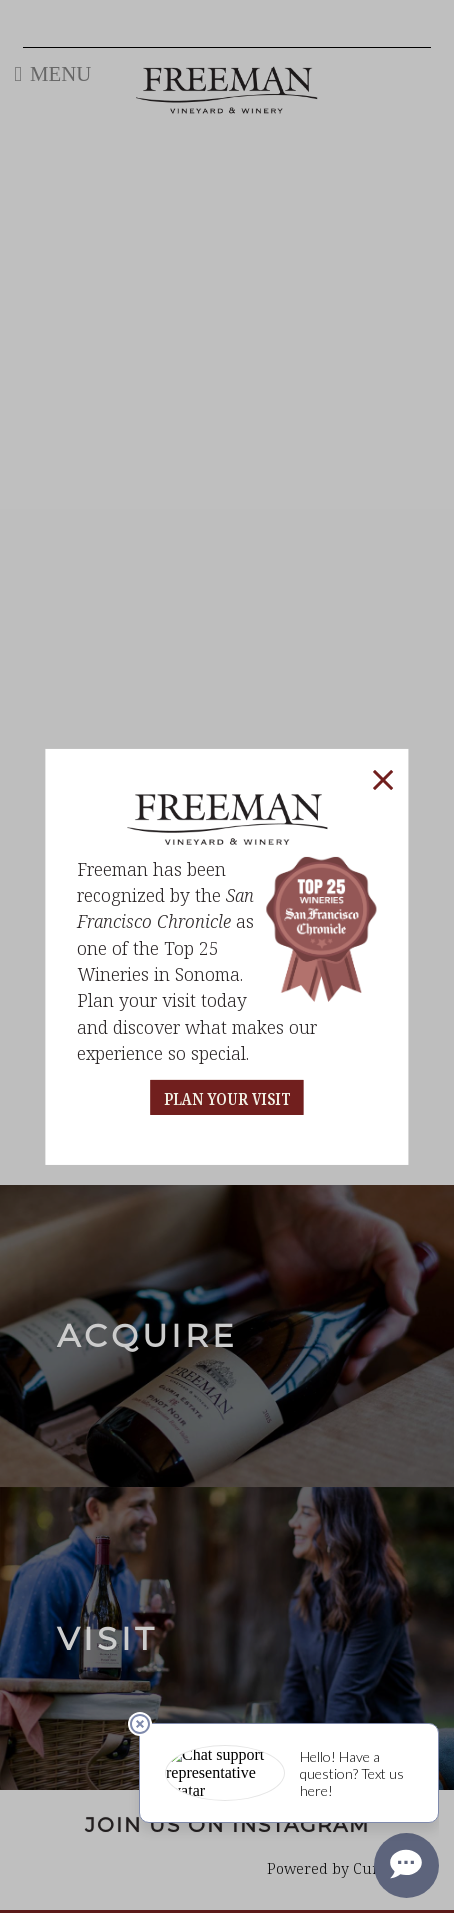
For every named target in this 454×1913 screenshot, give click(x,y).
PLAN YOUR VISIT (227, 1099)
